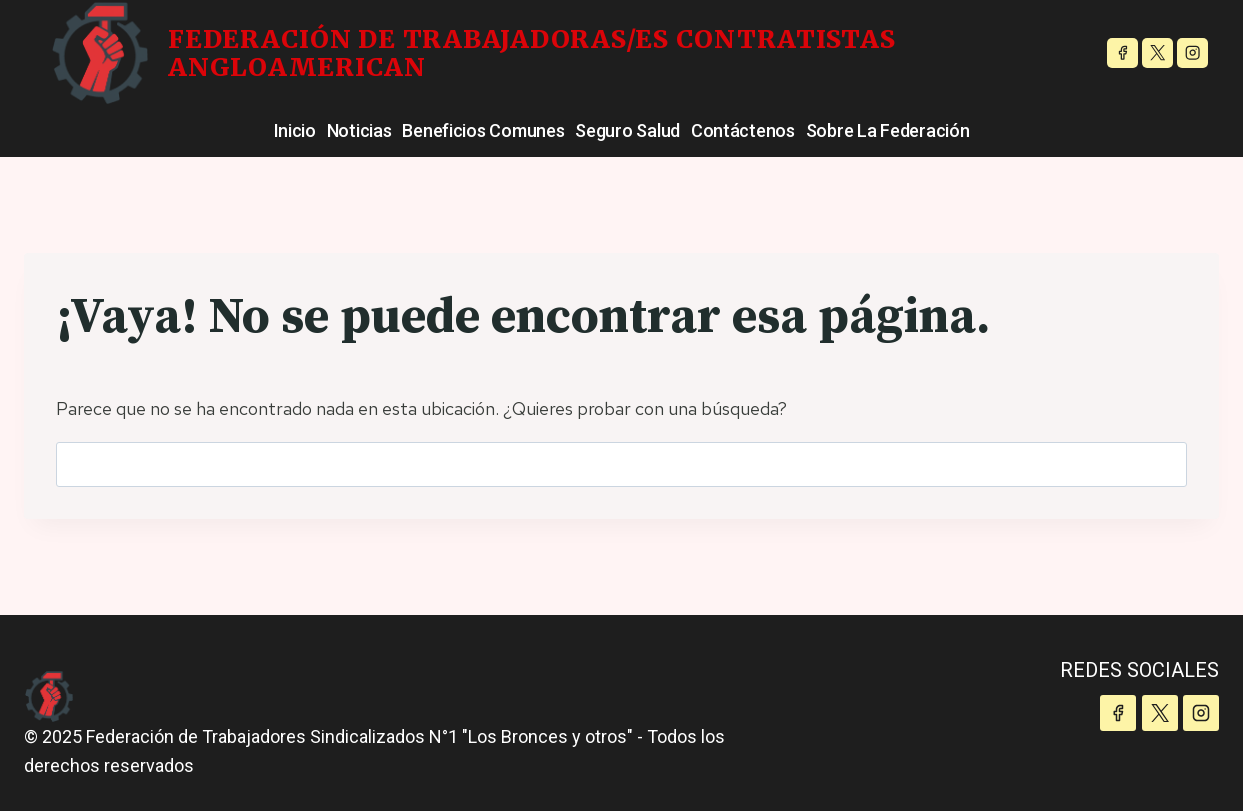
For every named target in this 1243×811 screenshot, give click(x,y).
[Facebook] (1122, 53)
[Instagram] (1192, 53)
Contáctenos (743, 130)
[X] (1157, 53)
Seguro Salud (627, 130)
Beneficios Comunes (483, 130)
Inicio (295, 130)
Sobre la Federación (888, 130)
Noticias (359, 130)
